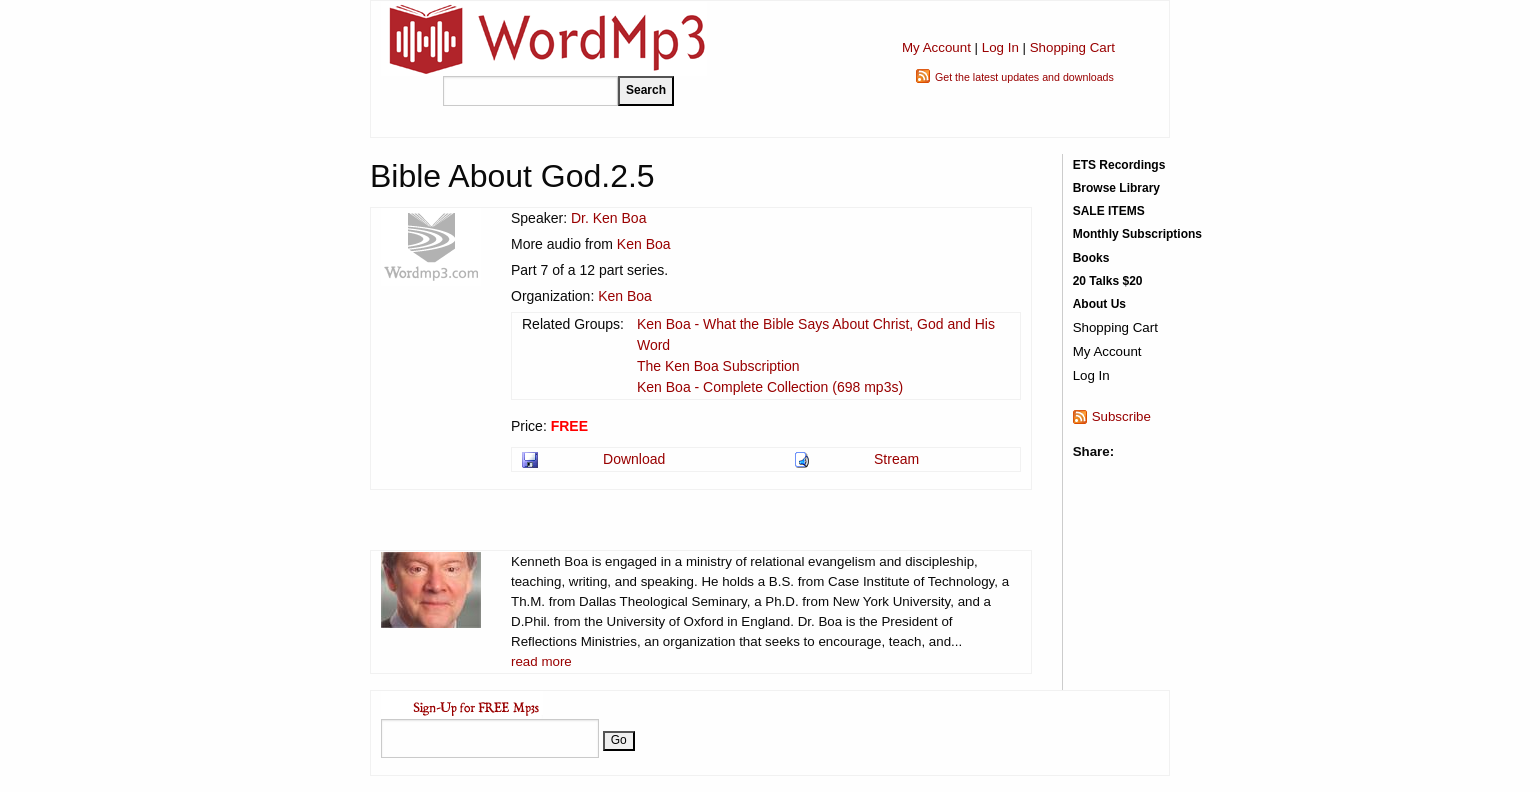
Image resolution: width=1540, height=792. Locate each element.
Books (1091, 258)
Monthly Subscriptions (1137, 234)
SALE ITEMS (1109, 211)
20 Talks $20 (1108, 281)
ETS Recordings (1119, 165)
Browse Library (1116, 188)
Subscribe (1121, 416)
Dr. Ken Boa (609, 218)
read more (541, 661)
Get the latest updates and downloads (1024, 77)
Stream (896, 459)
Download (634, 459)
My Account (936, 47)
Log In (1000, 47)
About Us (1099, 304)
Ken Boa (644, 244)
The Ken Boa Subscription (718, 366)
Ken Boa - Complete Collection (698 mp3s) (770, 387)
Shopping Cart (1072, 47)
